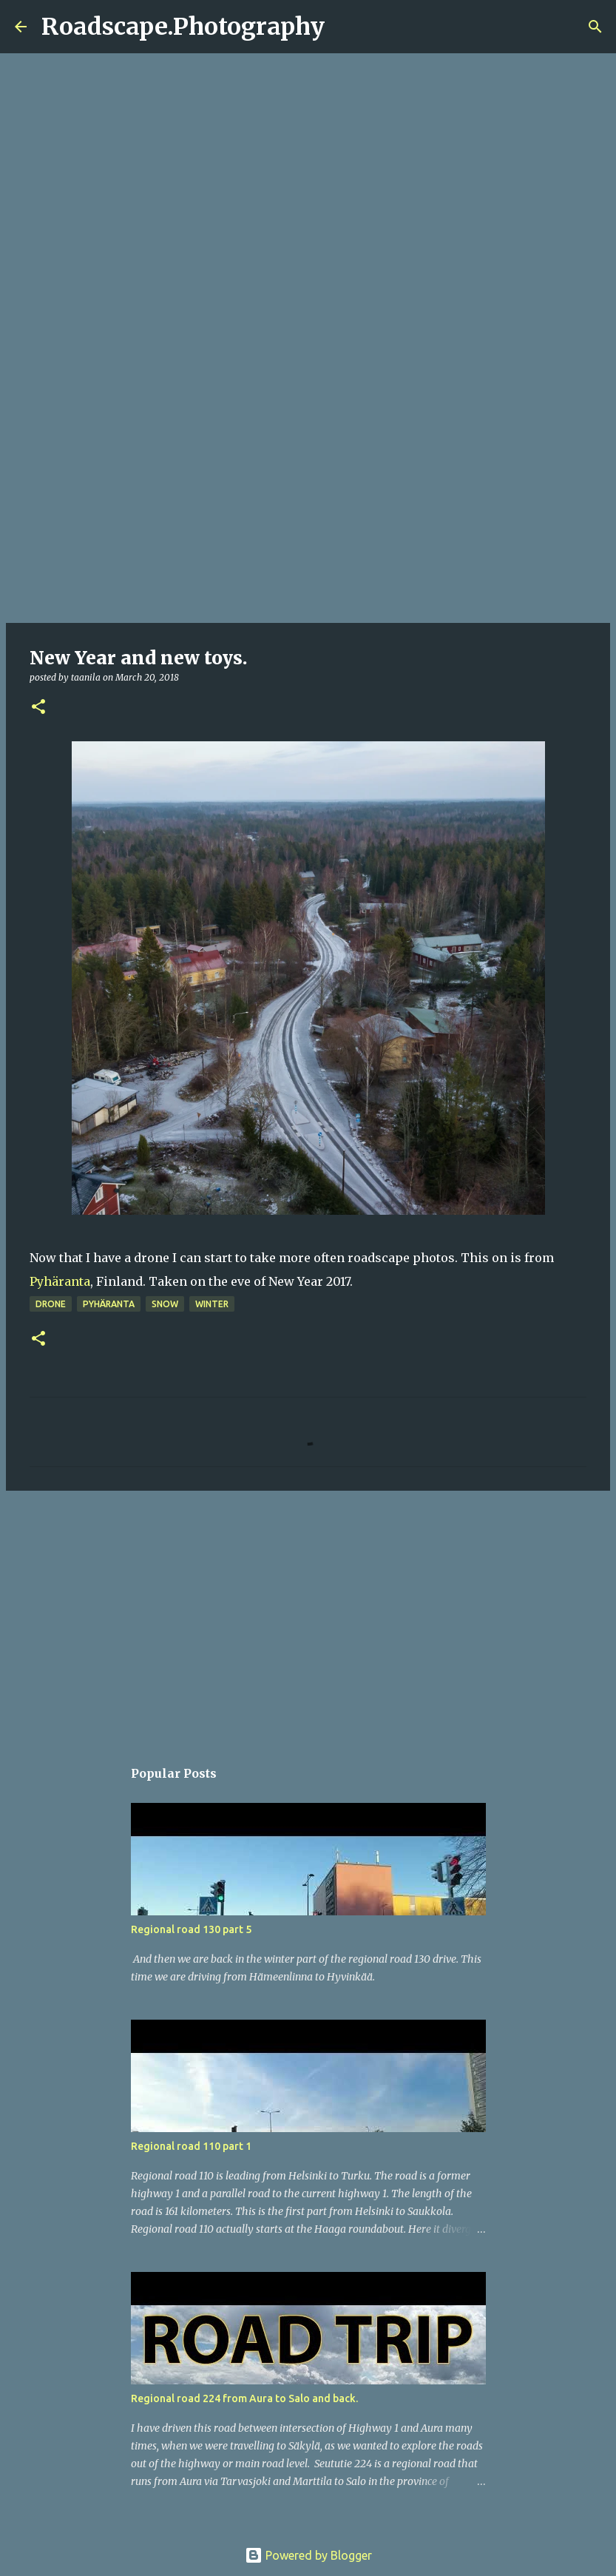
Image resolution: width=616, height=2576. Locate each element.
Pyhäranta (60, 1281)
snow (165, 1304)
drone (50, 1304)
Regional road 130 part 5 (191, 1929)
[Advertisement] (308, 506)
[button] (38, 708)
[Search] (345, 26)
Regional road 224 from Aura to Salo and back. (244, 2398)
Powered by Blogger (308, 2555)
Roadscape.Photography (183, 26)
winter (212, 1304)
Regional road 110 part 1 (191, 2146)
